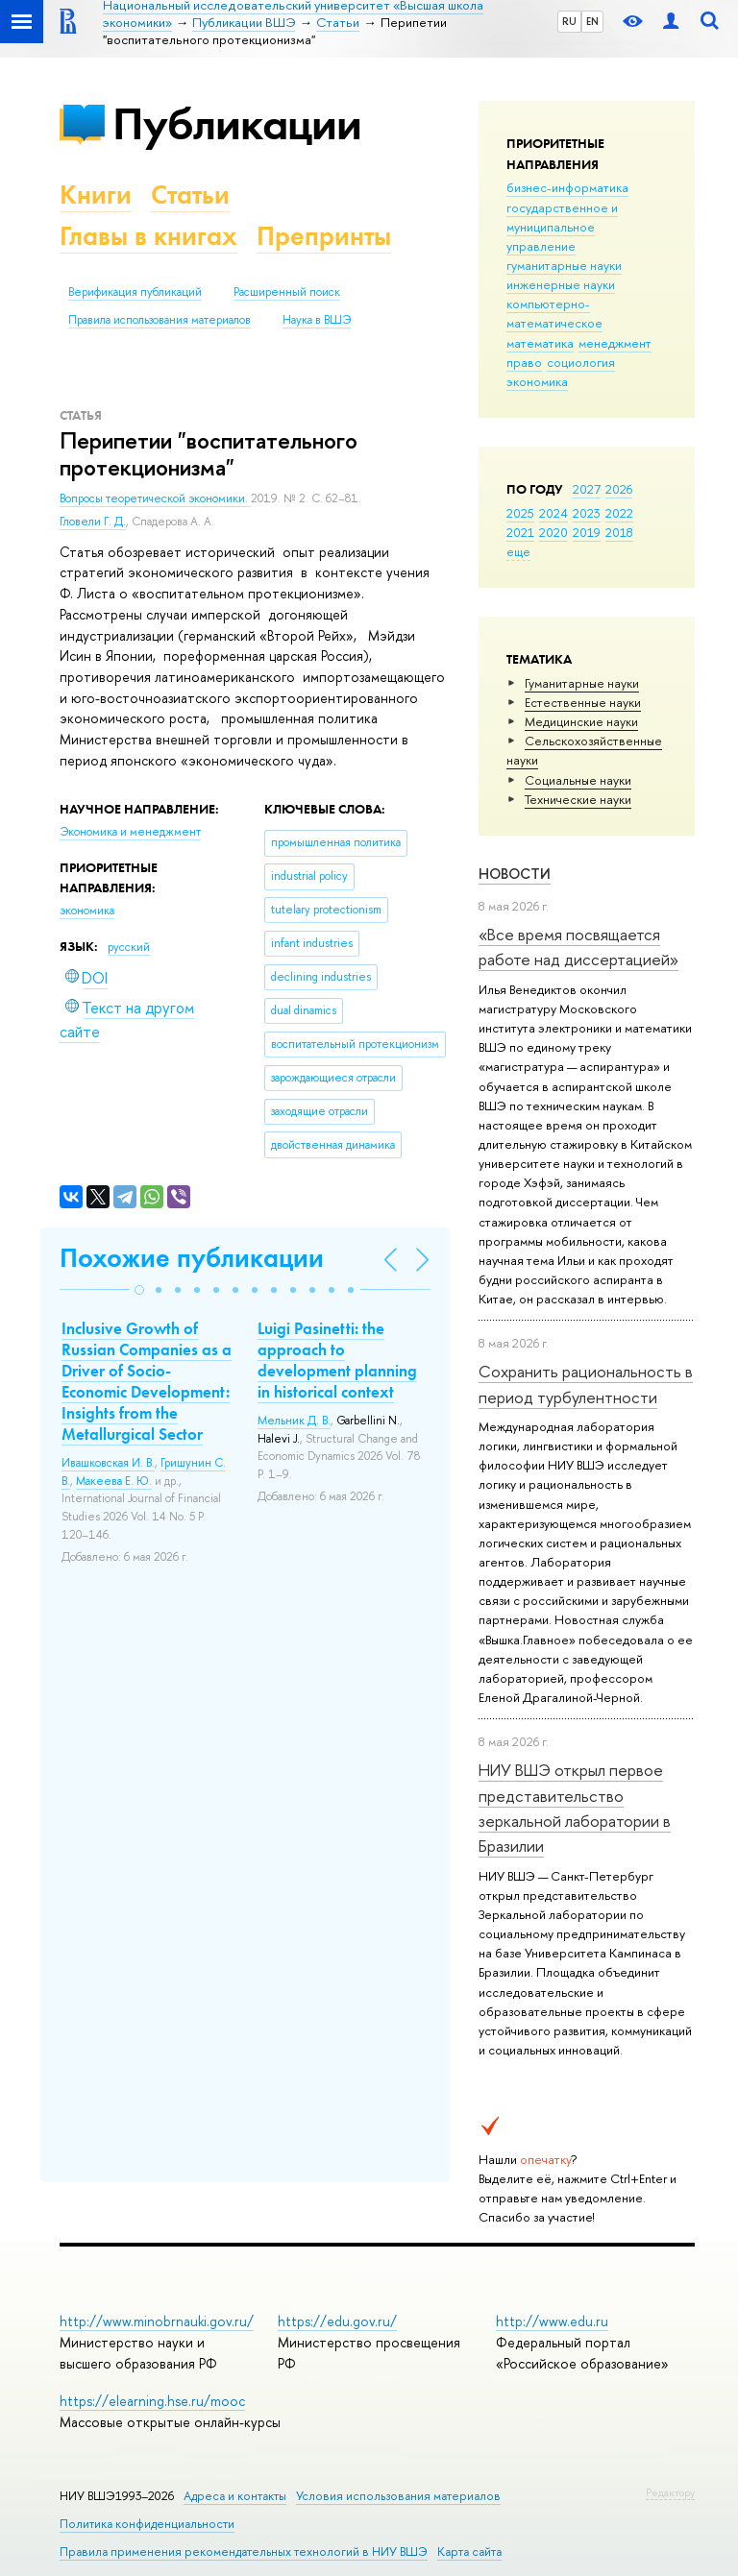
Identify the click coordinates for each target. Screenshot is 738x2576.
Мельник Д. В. (294, 1420)
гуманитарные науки (564, 265)
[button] (139, 1290)
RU (569, 21)
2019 (587, 532)
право (524, 362)
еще (518, 551)
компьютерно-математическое (554, 313)
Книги (96, 194)
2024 (553, 513)
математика (540, 343)
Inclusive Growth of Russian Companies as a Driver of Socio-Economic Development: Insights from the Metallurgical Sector (147, 1381)
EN (592, 21)
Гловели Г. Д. (93, 521)
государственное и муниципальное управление (562, 227)
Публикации (236, 123)
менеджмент (615, 343)
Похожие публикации (192, 1258)
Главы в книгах (148, 236)
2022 (619, 513)
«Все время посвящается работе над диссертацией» (578, 946)
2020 (553, 532)
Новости (515, 873)
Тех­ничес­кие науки (578, 799)
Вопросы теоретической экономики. (155, 498)
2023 (587, 513)
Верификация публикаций (135, 292)
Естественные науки (583, 702)
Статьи (190, 194)
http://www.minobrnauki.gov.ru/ (157, 2321)
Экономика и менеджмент (130, 831)
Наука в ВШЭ (317, 320)
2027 (587, 489)
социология (581, 362)
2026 (618, 489)
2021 (520, 532)
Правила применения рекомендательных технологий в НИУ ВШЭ (244, 2551)
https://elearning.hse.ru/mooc (152, 2401)
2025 (520, 513)
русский (129, 947)
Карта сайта (469, 2551)
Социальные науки (578, 780)
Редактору (670, 2492)
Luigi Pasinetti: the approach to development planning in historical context (337, 1360)
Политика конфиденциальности (147, 2523)
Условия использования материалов (398, 2496)
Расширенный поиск (287, 292)
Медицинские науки (581, 721)
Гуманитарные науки (582, 683)
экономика (537, 381)
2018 (619, 532)
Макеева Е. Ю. (114, 1481)
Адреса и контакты (235, 2496)
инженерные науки (560, 284)
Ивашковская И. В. (108, 1462)
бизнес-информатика (567, 187)
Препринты (324, 236)
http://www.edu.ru (552, 2321)
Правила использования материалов (159, 320)
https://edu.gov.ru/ (337, 2321)
